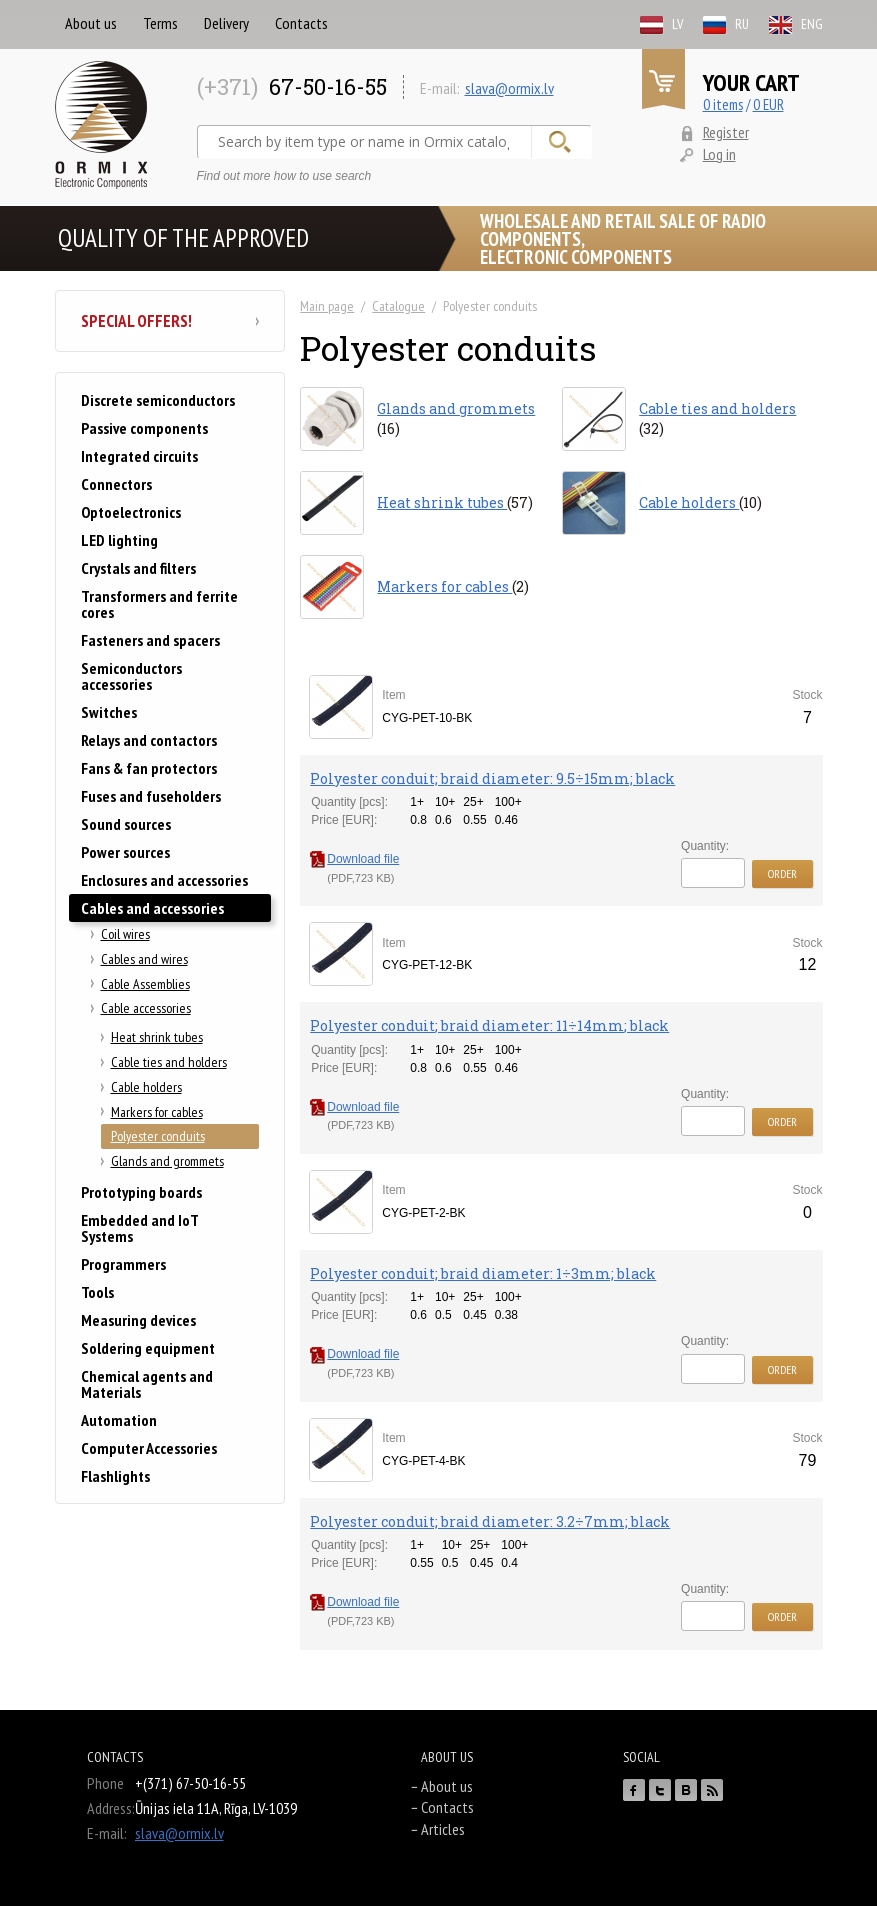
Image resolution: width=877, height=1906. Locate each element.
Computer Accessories (149, 1448)
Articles (443, 1829)
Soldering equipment (148, 1348)
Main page (327, 306)
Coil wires (125, 934)
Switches (109, 712)
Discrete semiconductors (158, 400)
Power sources (125, 852)
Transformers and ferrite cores (159, 604)
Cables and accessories (152, 908)
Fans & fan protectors (149, 768)
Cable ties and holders (169, 1062)
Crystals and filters (138, 568)
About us (91, 23)
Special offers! (170, 321)
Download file (354, 859)
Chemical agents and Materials (147, 1384)
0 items (723, 104)
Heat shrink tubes (157, 1037)
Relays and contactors (149, 740)
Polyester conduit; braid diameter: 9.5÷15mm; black (492, 778)
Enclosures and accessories (164, 880)
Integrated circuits (139, 456)
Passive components (144, 428)
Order (782, 873)
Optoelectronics (131, 512)
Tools (97, 1292)
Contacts (301, 23)
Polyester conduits (158, 1136)
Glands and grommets (167, 1161)
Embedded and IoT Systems (139, 1228)
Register (726, 132)
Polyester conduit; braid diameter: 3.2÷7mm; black (490, 1521)
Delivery (226, 23)
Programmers (123, 1264)
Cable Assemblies (145, 984)
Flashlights (115, 1476)
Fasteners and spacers (150, 640)
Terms (160, 23)
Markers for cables (157, 1112)
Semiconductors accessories (131, 676)
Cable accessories (146, 1008)
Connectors (116, 484)
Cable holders (146, 1087)
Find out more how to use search (284, 176)
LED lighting (119, 540)
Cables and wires (144, 959)
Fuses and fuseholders (151, 796)
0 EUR (768, 104)
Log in (719, 154)
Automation (119, 1420)
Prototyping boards (141, 1192)
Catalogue (398, 306)
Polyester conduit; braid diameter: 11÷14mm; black (489, 1025)
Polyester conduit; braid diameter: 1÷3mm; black (483, 1273)
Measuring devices (138, 1320)
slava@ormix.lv (509, 88)
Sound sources (126, 824)
